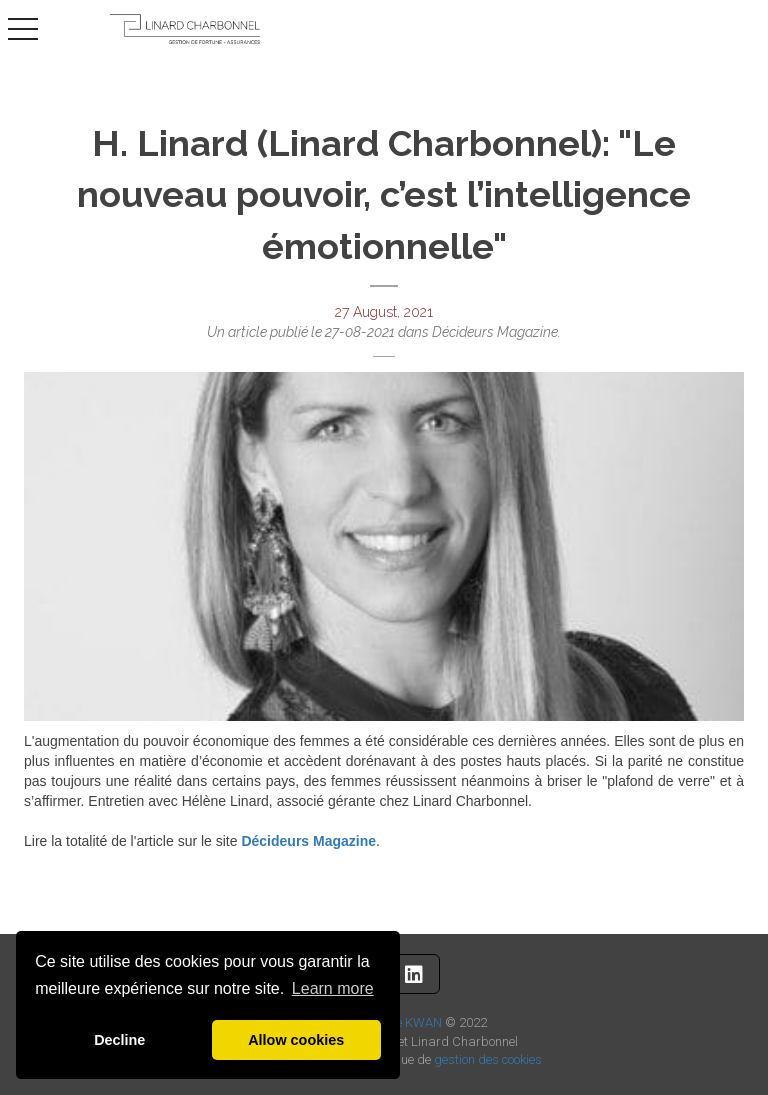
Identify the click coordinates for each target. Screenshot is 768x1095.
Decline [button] (119, 1040)
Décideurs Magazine (308, 841)
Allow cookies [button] (296, 1040)
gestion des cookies (488, 1059)
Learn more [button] (333, 988)
